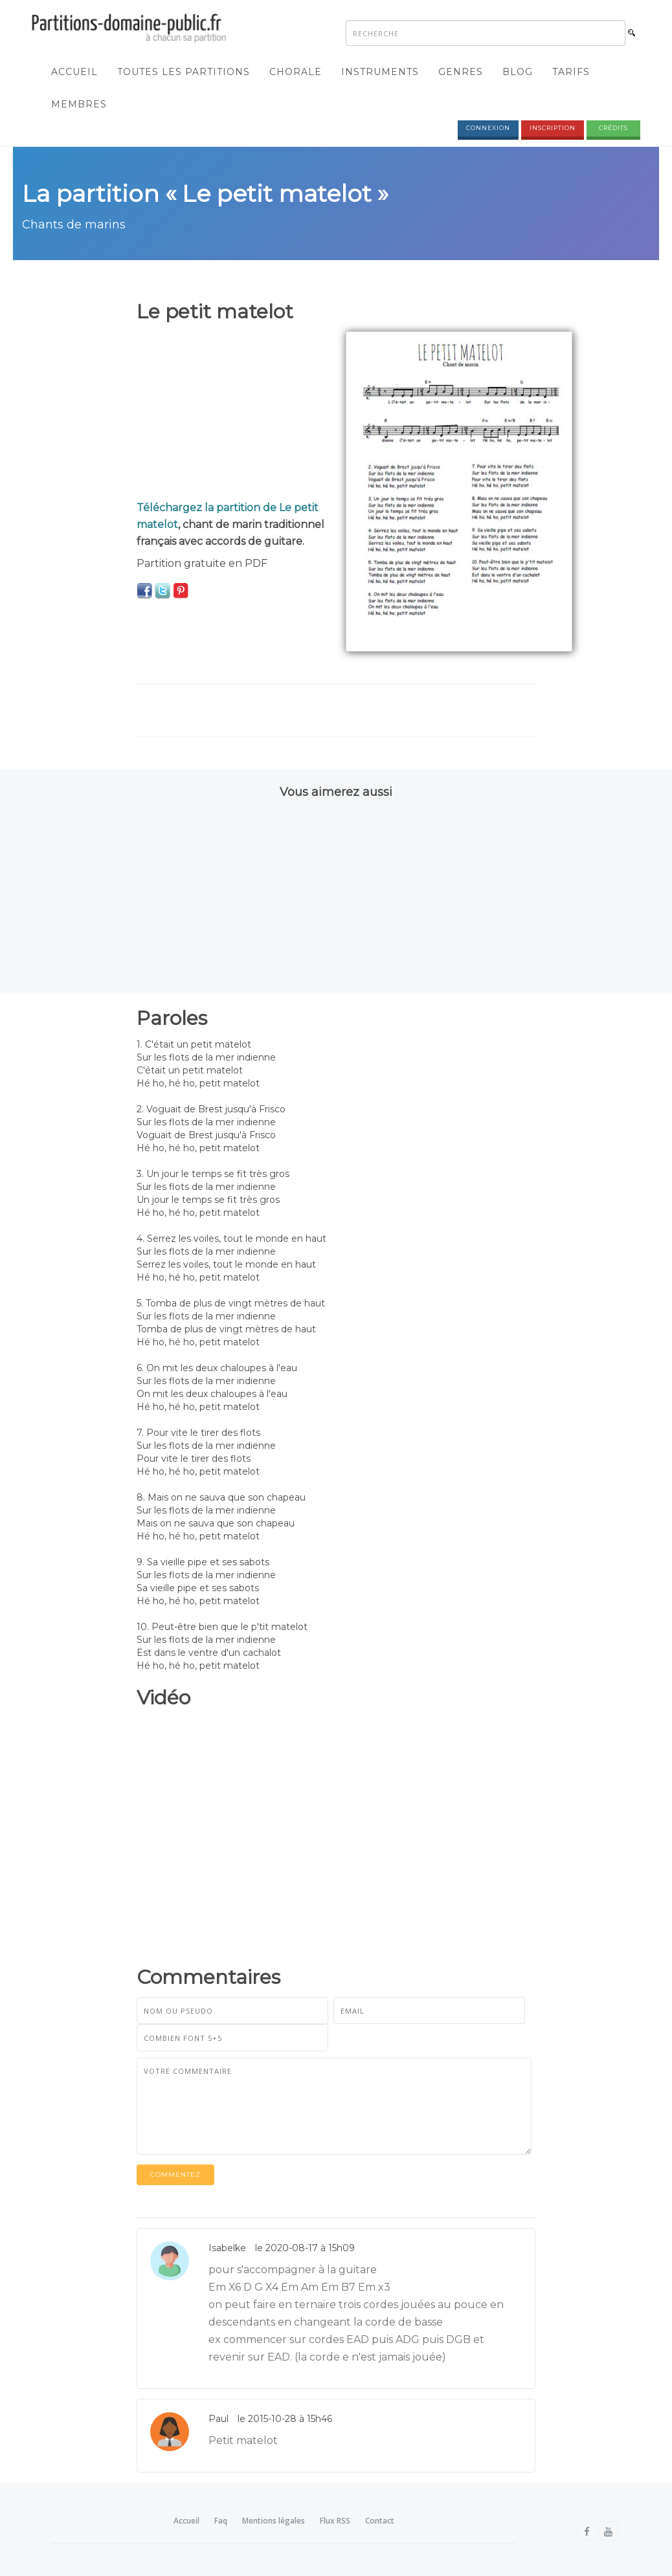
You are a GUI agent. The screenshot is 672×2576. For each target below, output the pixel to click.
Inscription (553, 127)
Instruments (380, 72)
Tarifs (571, 72)
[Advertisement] (231, 412)
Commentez (175, 2174)
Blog (517, 72)
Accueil (74, 72)
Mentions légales (273, 2520)
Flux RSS (335, 2520)
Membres (79, 104)
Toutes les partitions (183, 72)
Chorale (295, 72)
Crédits (613, 127)
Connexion (488, 127)
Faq (220, 2520)
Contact (379, 2520)
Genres (460, 72)
